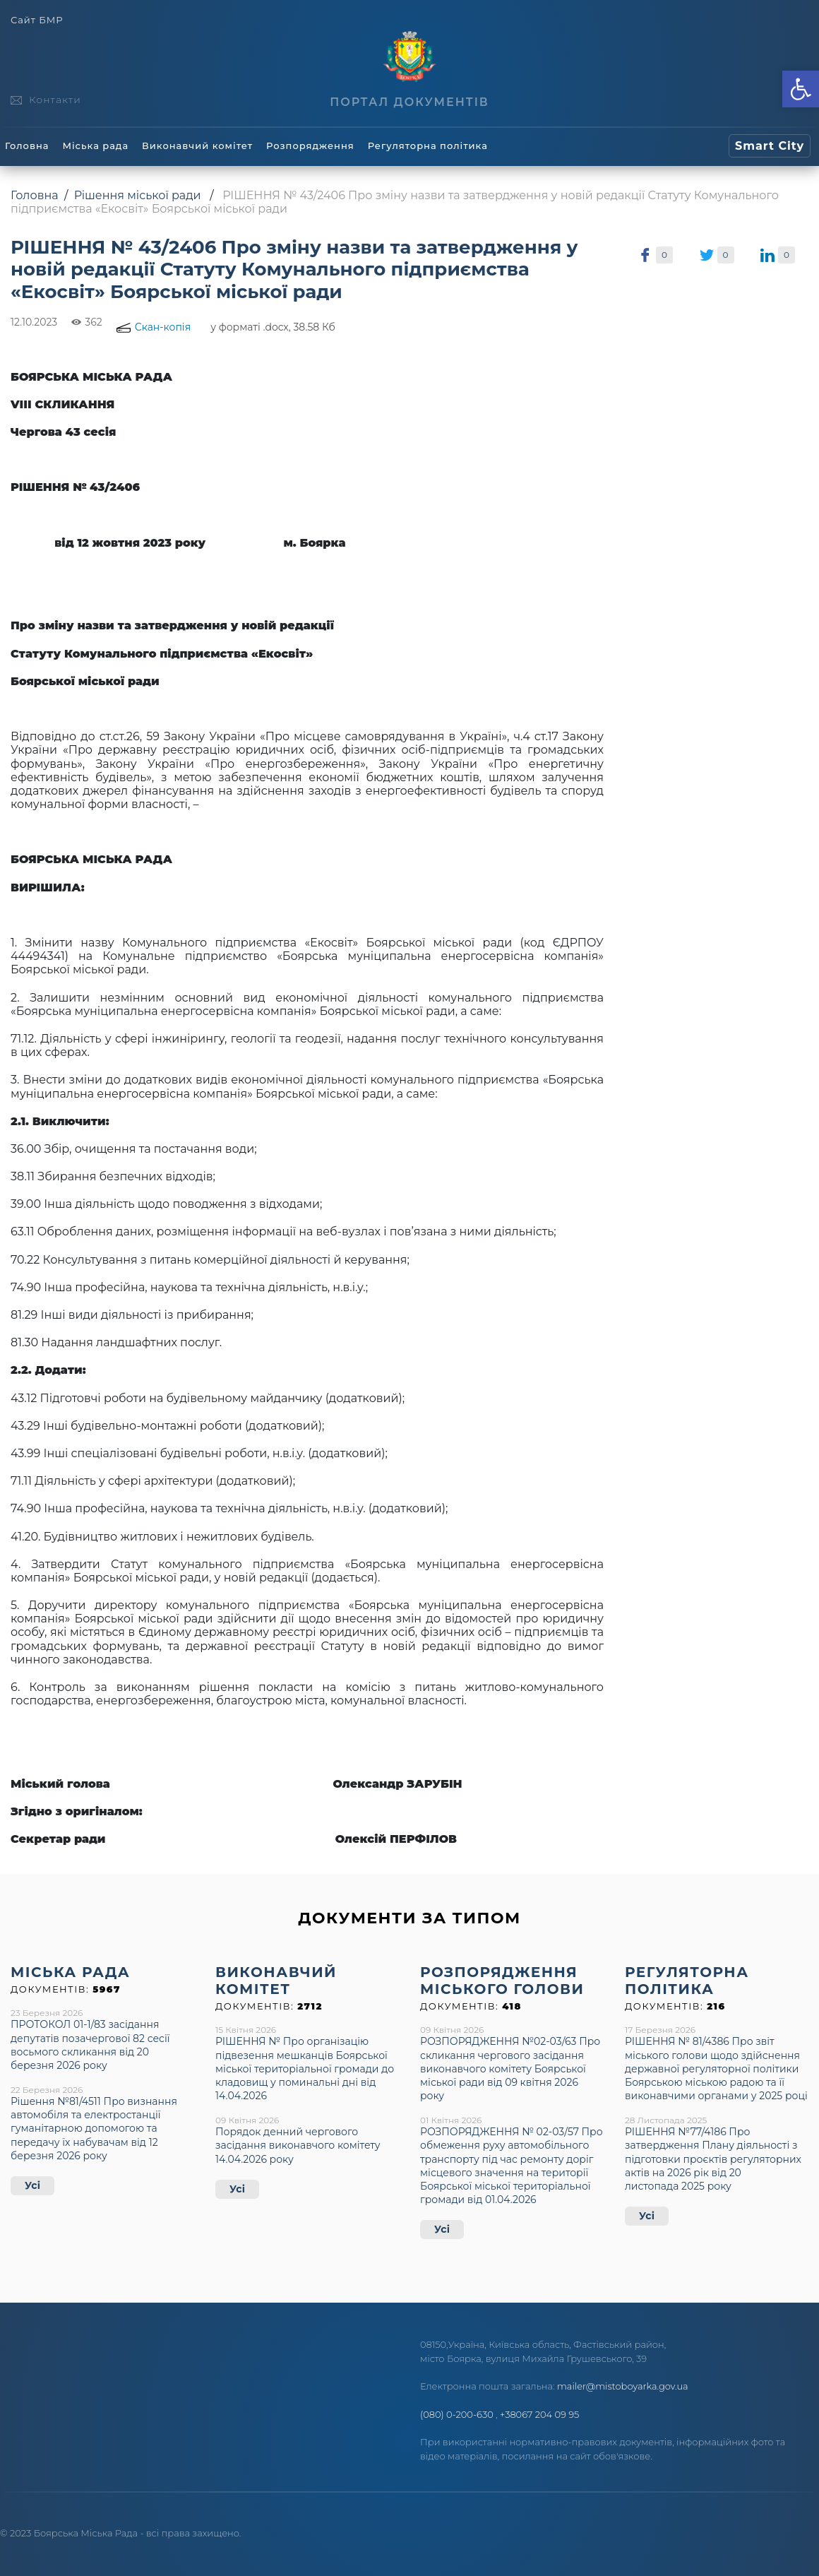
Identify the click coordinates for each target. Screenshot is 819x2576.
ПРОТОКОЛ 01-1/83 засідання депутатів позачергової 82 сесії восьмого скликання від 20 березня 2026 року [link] (90, 2045)
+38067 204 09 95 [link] (539, 2414)
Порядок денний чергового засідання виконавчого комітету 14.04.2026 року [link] (298, 2145)
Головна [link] (27, 145)
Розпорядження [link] (310, 145)
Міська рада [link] (95, 145)
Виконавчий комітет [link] (197, 145)
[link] (800, 89)
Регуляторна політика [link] (428, 145)
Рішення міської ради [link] (137, 195)
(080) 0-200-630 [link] (457, 2414)
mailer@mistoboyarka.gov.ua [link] (622, 2386)
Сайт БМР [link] (37, 20)
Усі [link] (32, 2185)
